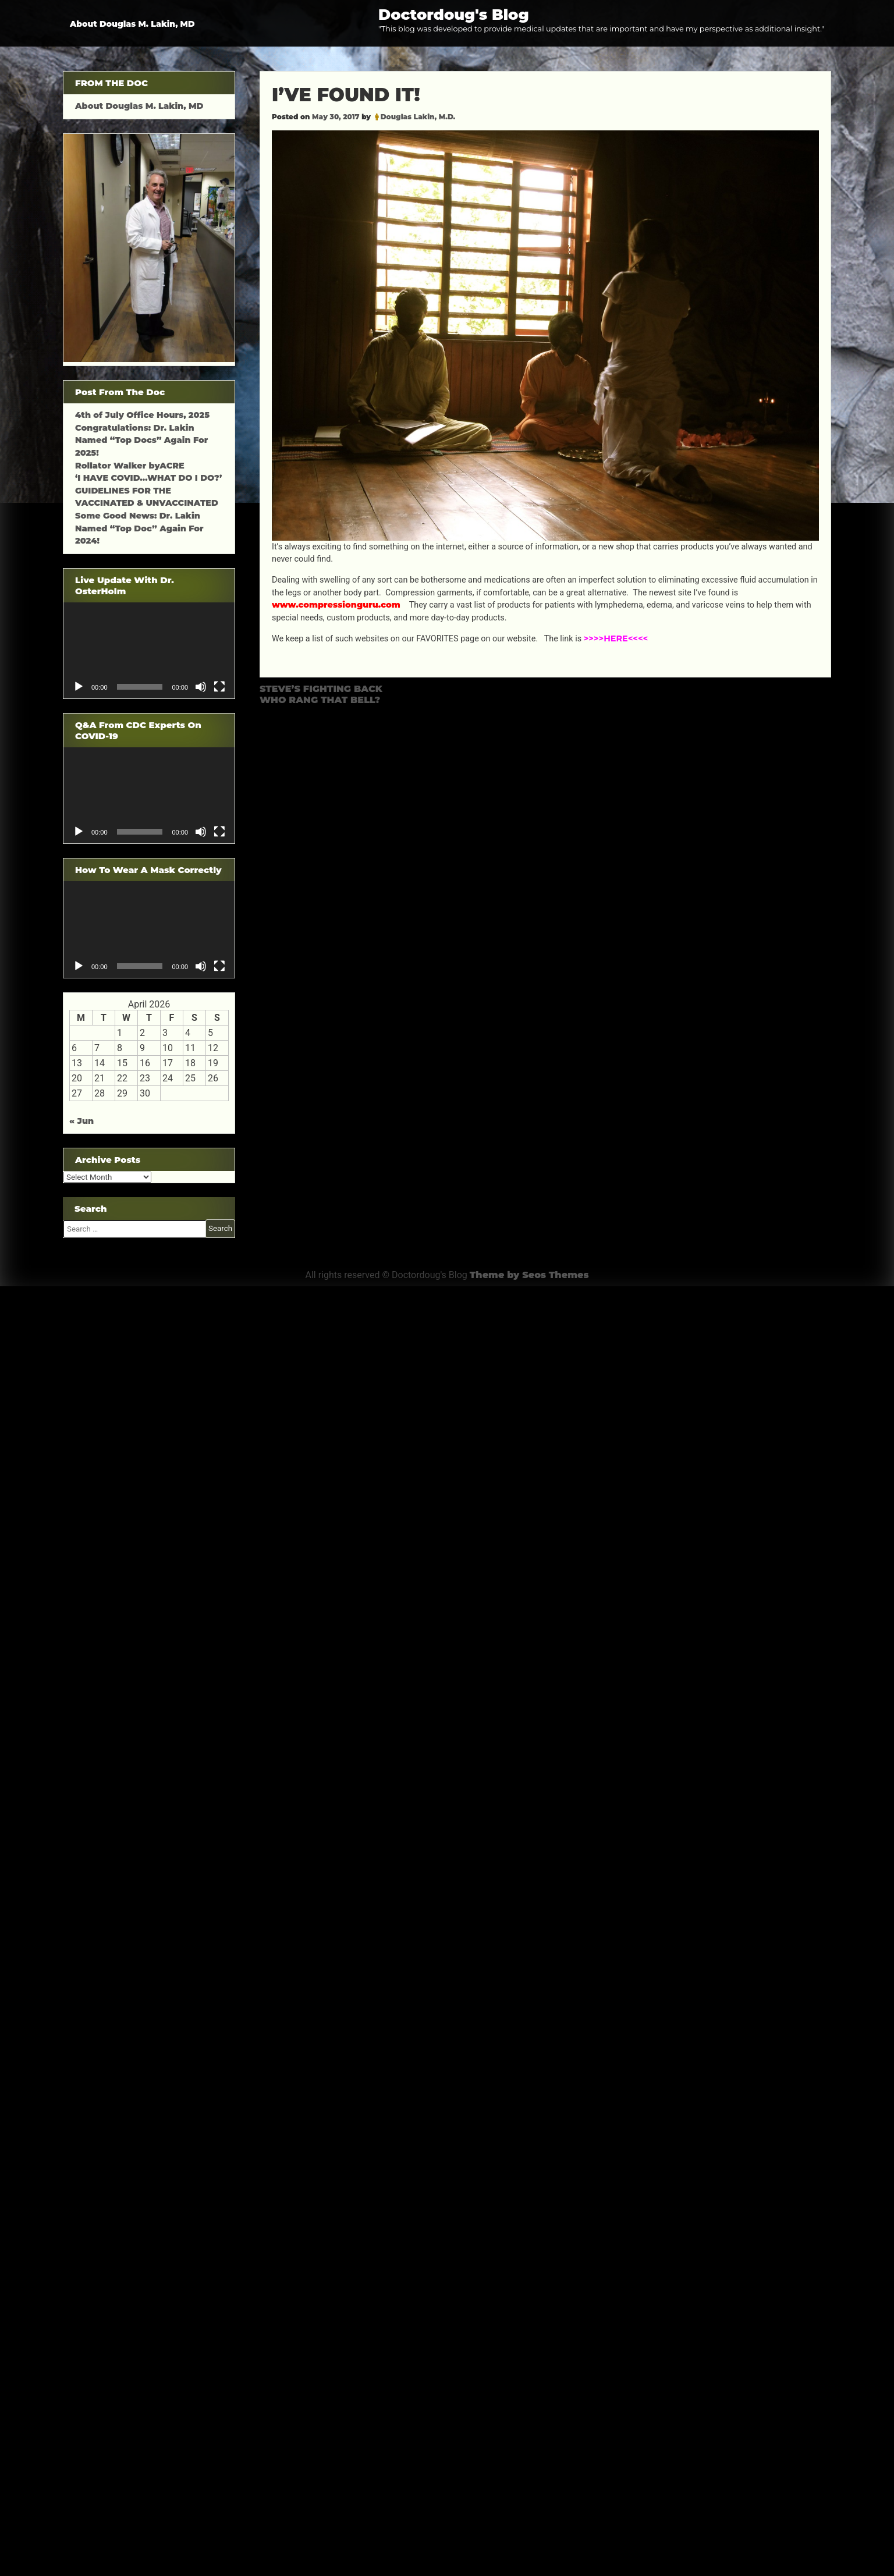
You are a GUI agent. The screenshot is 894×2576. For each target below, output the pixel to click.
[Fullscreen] (219, 687)
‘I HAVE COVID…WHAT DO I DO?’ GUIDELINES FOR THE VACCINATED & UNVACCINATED (148, 490)
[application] (149, 650)
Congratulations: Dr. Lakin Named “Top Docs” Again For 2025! (141, 440)
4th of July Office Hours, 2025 (142, 415)
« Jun (81, 1121)
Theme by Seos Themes (529, 1274)
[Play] (78, 687)
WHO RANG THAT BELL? (320, 699)
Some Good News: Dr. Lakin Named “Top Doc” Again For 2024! (139, 528)
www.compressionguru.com (337, 604)
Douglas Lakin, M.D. (418, 116)
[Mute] (201, 687)
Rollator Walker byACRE (130, 465)
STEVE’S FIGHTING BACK (321, 688)
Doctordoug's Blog (453, 14)
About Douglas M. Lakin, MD (132, 24)
